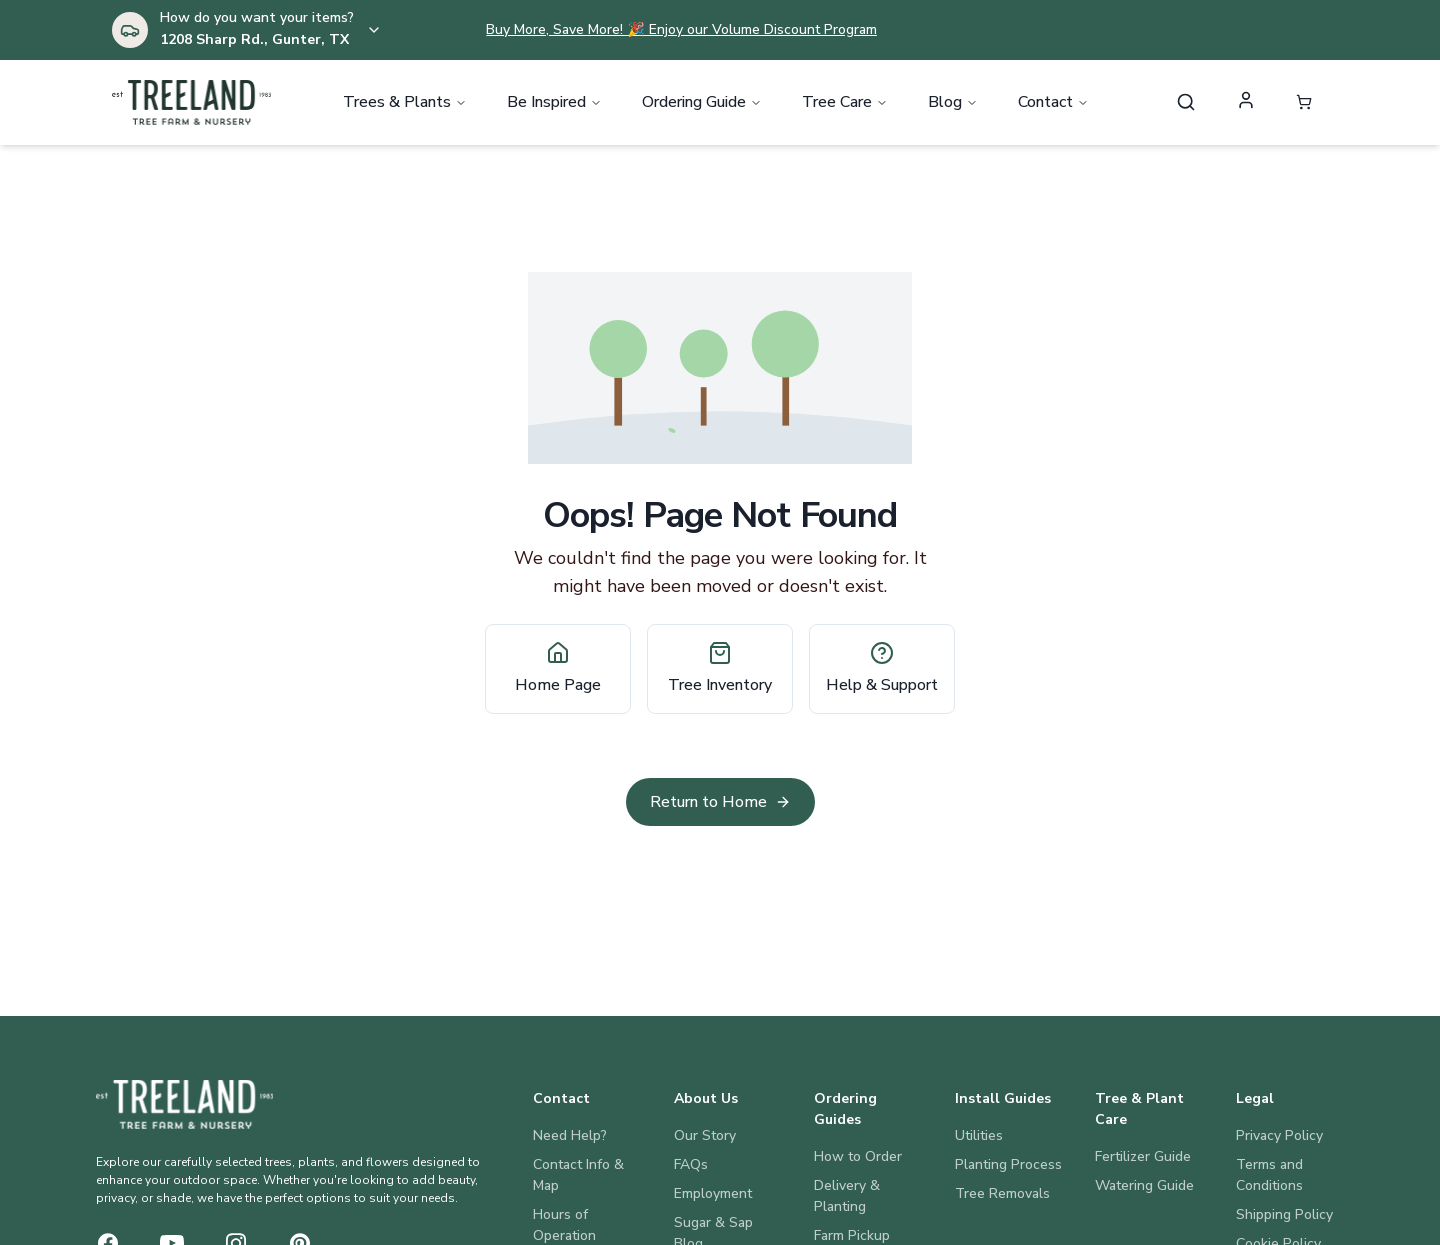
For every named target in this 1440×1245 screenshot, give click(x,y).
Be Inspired (554, 104)
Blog (953, 104)
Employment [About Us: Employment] (713, 1193)
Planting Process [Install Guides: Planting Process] (1008, 1164)
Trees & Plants (405, 104)
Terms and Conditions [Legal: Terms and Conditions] (1269, 1175)
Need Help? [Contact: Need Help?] (570, 1135)
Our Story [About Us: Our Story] (705, 1135)
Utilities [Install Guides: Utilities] (979, 1135)
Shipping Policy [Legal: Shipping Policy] (1284, 1214)
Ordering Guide (702, 104)
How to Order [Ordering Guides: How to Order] (858, 1156)
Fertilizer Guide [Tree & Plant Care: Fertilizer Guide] (1143, 1156)
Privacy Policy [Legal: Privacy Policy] (1279, 1135)
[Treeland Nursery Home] (184, 1104)
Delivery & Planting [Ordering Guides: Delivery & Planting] (847, 1196)
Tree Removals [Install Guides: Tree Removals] (1002, 1193)
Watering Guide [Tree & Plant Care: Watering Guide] (1144, 1185)
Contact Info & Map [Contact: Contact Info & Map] (578, 1175)
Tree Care (845, 104)
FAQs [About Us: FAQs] (691, 1164)
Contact (1053, 104)
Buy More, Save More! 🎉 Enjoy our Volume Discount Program (681, 29)
